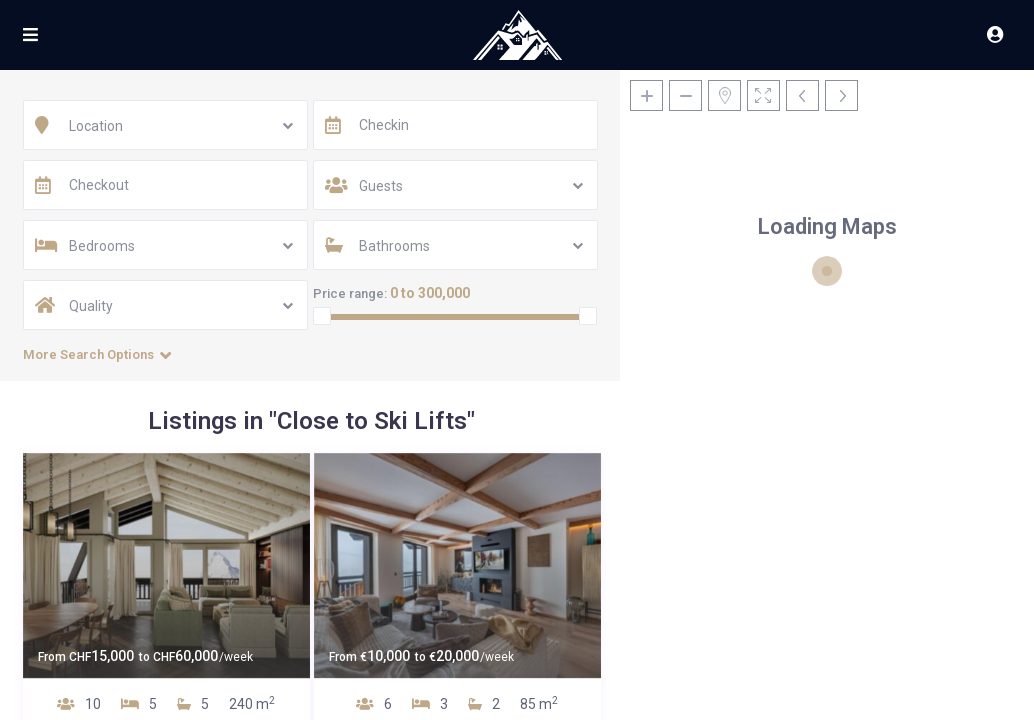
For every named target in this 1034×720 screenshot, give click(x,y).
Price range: (350, 293)
